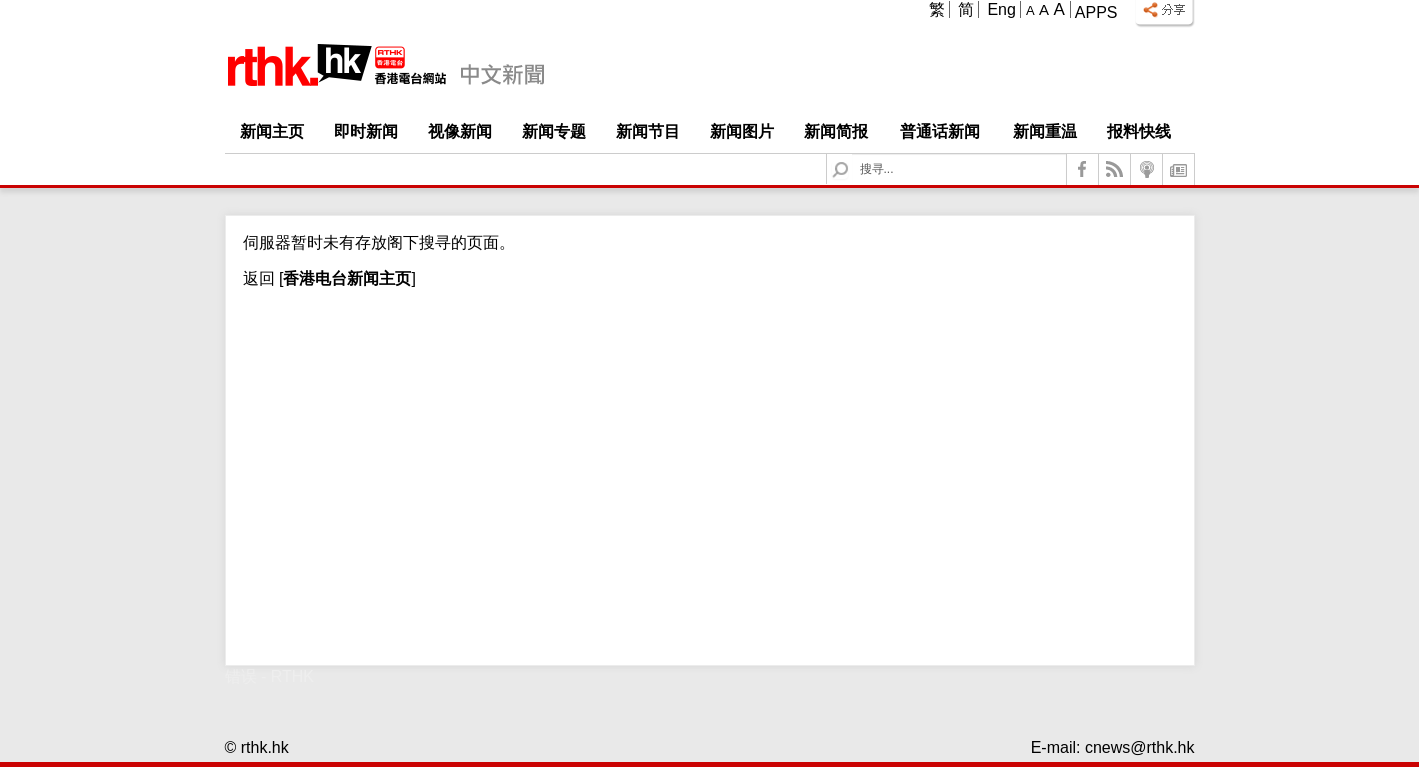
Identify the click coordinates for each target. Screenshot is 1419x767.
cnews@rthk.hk (1140, 747)
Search (852, 154)
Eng (1001, 9)
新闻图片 (742, 131)
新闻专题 (554, 131)
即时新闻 (366, 131)
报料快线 (1139, 131)
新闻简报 (836, 131)
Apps (1096, 12)
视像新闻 (460, 131)
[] (345, 278)
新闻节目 (648, 131)
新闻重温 (1045, 131)
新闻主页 (272, 131)
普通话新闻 (940, 131)
